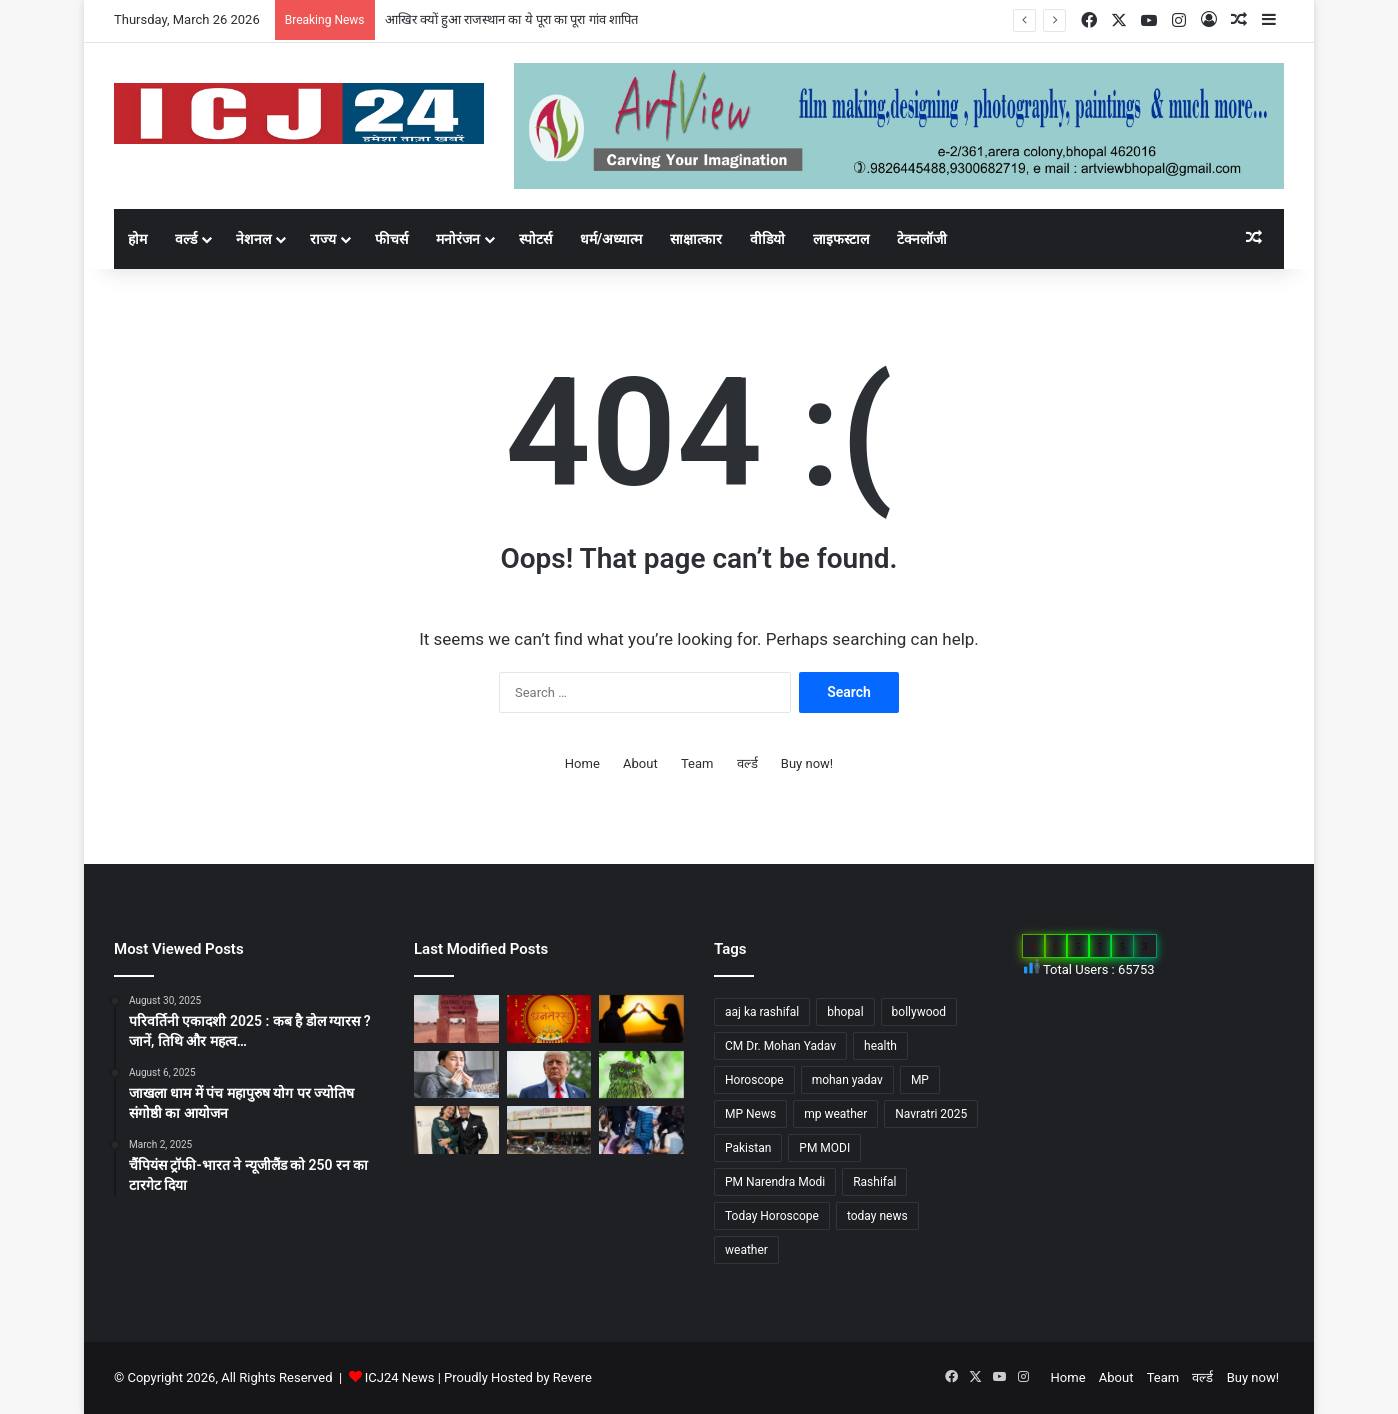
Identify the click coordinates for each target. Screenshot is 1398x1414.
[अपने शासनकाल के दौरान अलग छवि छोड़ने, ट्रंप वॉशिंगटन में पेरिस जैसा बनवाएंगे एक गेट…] (549, 1075)
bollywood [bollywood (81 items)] (919, 1012)
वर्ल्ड (186, 239)
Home (582, 763)
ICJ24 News (401, 1377)
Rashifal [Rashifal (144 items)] (874, 1182)
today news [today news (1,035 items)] (877, 1216)
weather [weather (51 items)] (746, 1250)
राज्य (323, 239)
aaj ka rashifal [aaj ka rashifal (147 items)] (762, 1012)
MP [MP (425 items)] (920, 1080)
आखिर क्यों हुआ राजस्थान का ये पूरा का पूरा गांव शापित (511, 19)
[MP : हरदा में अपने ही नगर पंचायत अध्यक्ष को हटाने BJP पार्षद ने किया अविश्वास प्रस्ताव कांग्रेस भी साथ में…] (549, 1130)
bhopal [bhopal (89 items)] (845, 1012)
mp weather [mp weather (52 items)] (835, 1114)
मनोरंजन (458, 239)
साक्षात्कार (696, 239)
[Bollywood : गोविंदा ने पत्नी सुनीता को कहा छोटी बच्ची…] (456, 1130)
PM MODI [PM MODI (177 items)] (824, 1148)
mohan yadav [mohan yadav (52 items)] (847, 1080)
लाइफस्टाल (841, 239)
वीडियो (767, 239)
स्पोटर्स (535, 239)
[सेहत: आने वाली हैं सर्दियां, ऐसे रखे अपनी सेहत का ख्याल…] (456, 1075)
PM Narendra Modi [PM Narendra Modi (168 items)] (775, 1182)
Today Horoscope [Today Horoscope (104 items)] (772, 1216)
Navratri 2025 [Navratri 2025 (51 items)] (931, 1114)
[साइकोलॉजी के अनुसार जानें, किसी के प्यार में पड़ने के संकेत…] (641, 1019)
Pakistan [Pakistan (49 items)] (748, 1148)
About (640, 763)
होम (137, 239)
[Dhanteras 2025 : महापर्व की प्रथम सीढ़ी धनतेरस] (549, 1019)
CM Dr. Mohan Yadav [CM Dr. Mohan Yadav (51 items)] (780, 1046)
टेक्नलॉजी (922, 239)
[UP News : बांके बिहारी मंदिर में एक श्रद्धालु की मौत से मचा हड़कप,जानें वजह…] (641, 1130)
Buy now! (807, 763)
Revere (572, 1377)
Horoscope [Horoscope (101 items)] (754, 1080)
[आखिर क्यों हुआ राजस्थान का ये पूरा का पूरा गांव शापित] (456, 1019)
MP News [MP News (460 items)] (750, 1114)
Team (697, 763)
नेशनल (253, 239)
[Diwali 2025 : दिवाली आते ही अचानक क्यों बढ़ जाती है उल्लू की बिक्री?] (641, 1075)
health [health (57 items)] (880, 1046)
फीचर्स (391, 239)
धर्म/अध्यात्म (611, 239)
